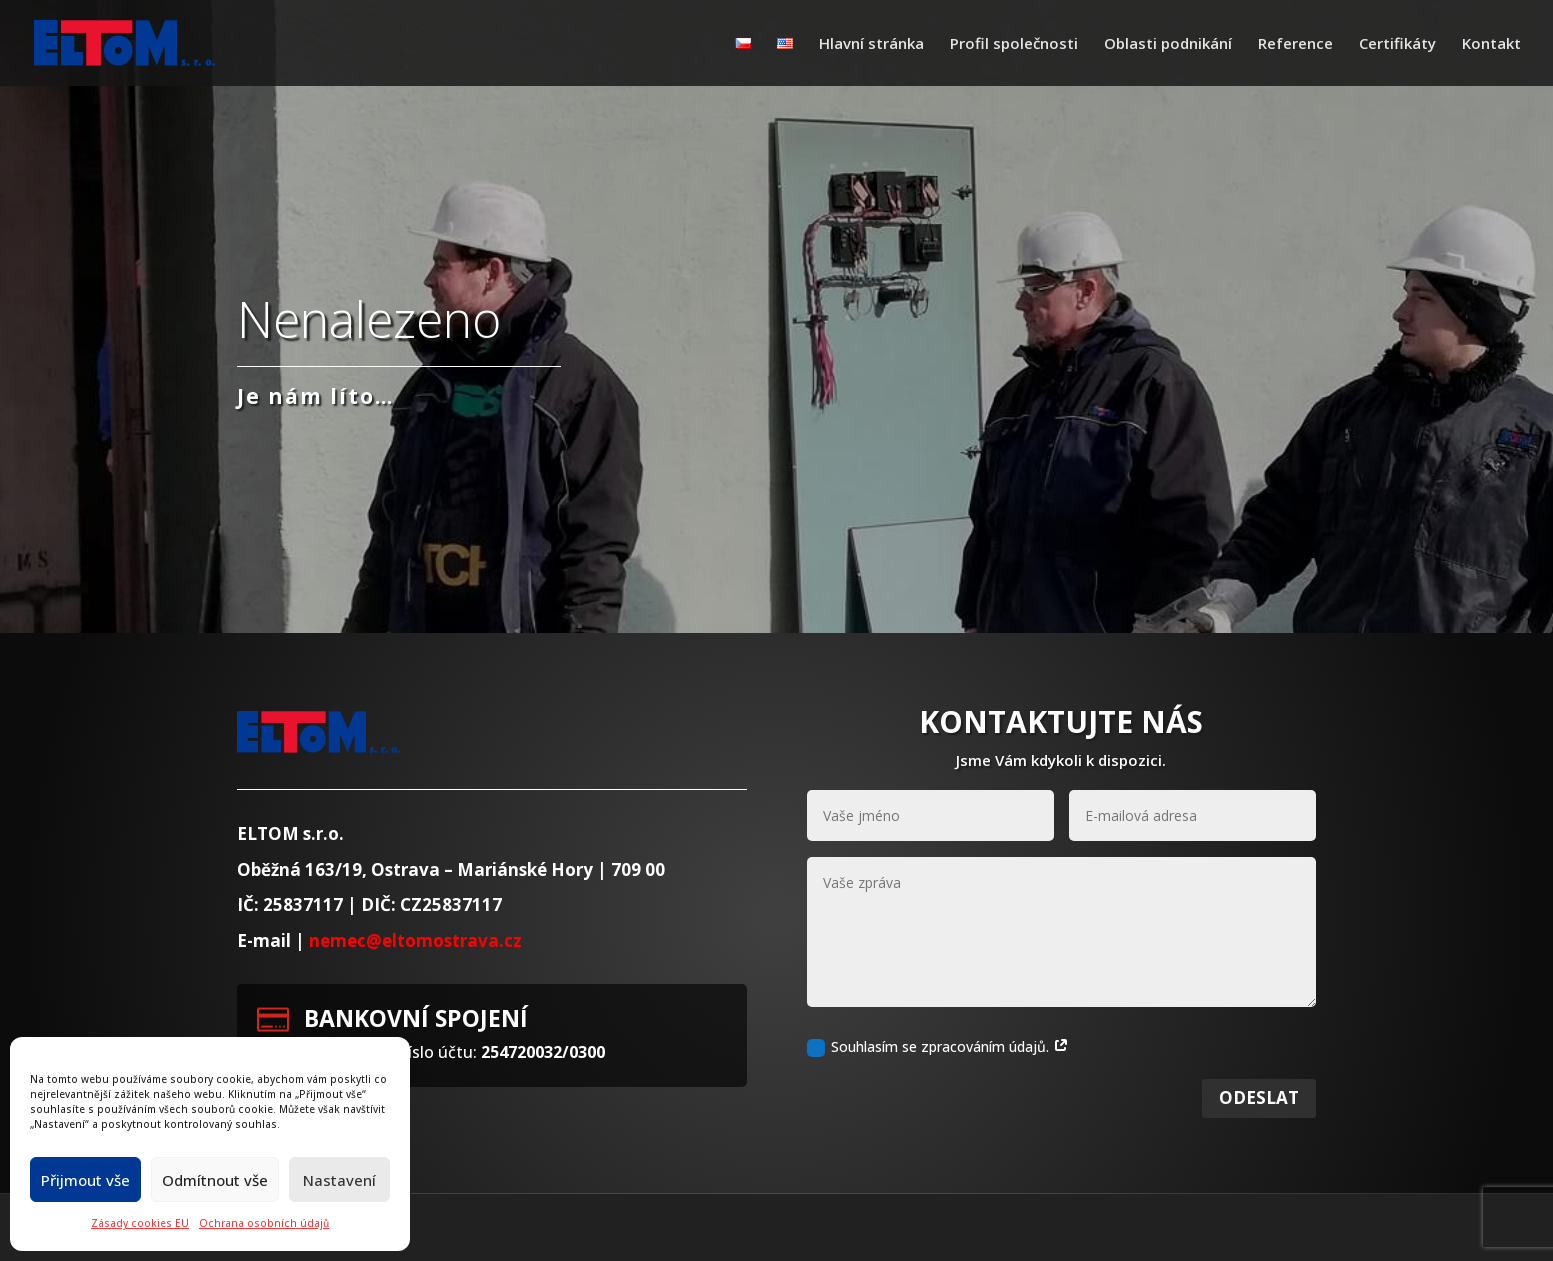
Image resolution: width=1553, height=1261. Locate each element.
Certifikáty (1397, 44)
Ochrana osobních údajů (264, 1223)
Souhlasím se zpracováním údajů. (938, 1072)
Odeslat (1259, 1122)
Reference (1295, 44)
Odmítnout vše (215, 1180)
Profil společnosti (1014, 44)
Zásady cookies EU (140, 1223)
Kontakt (1491, 44)
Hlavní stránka (871, 44)
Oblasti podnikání (1168, 44)
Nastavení (339, 1180)
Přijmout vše (85, 1180)
